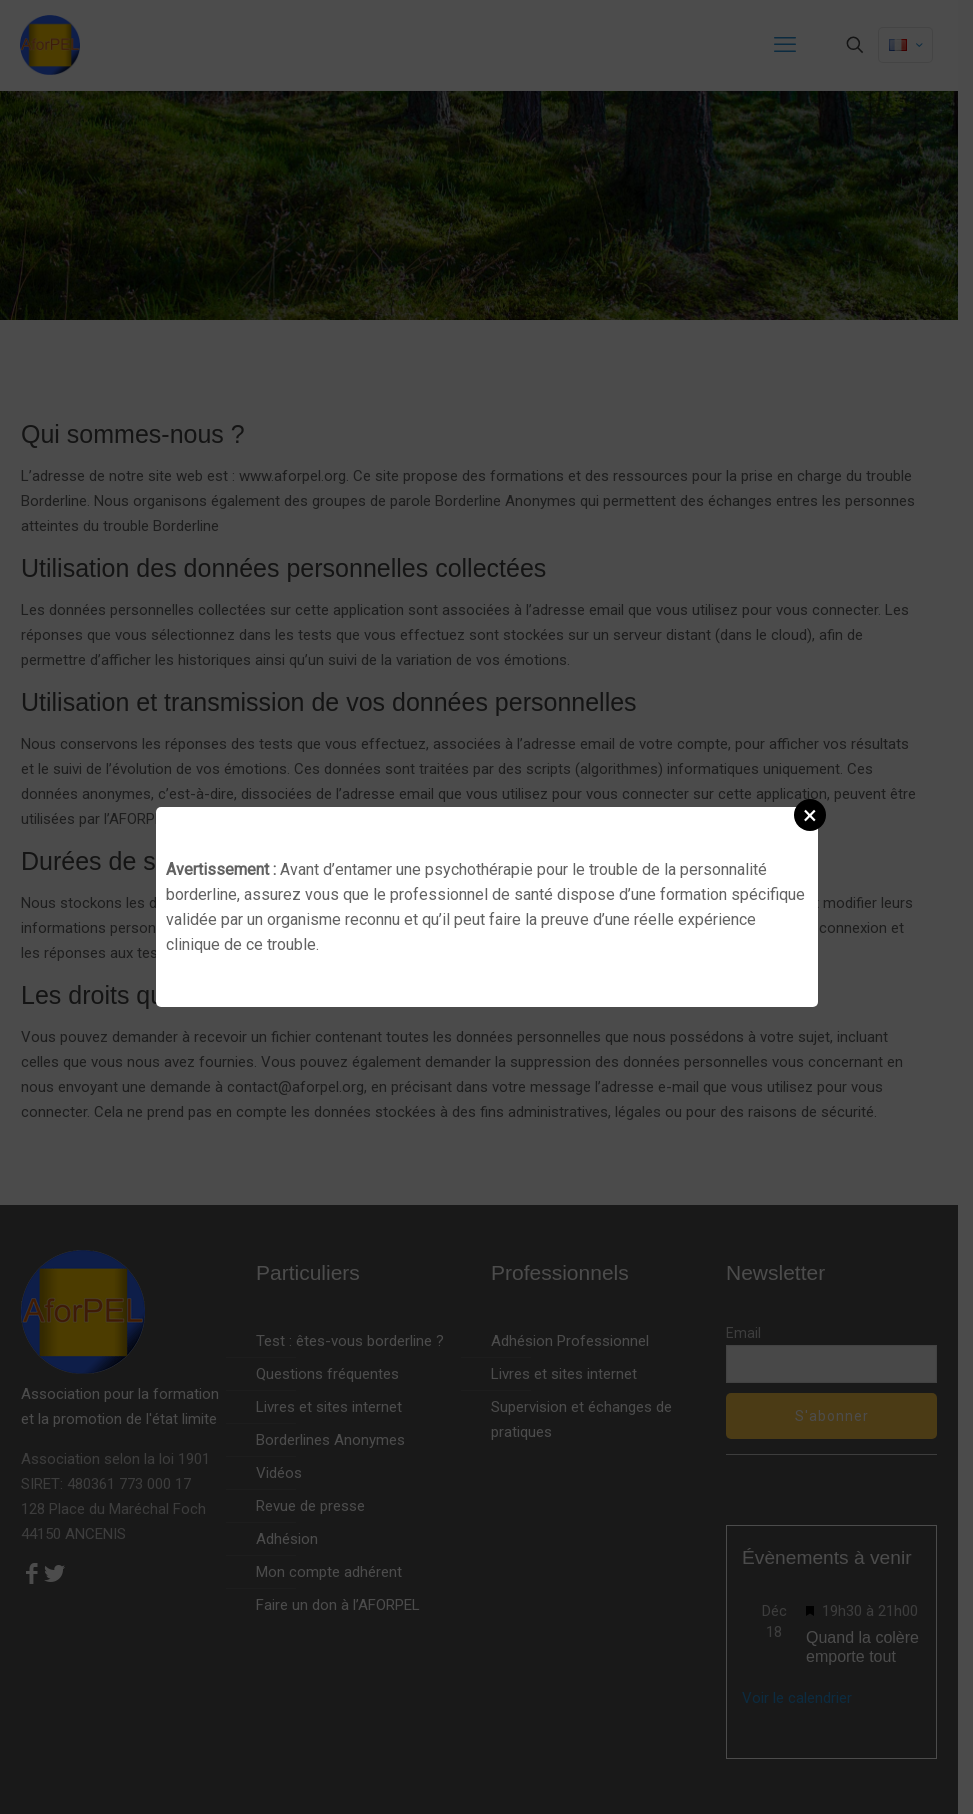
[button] (810, 815)
